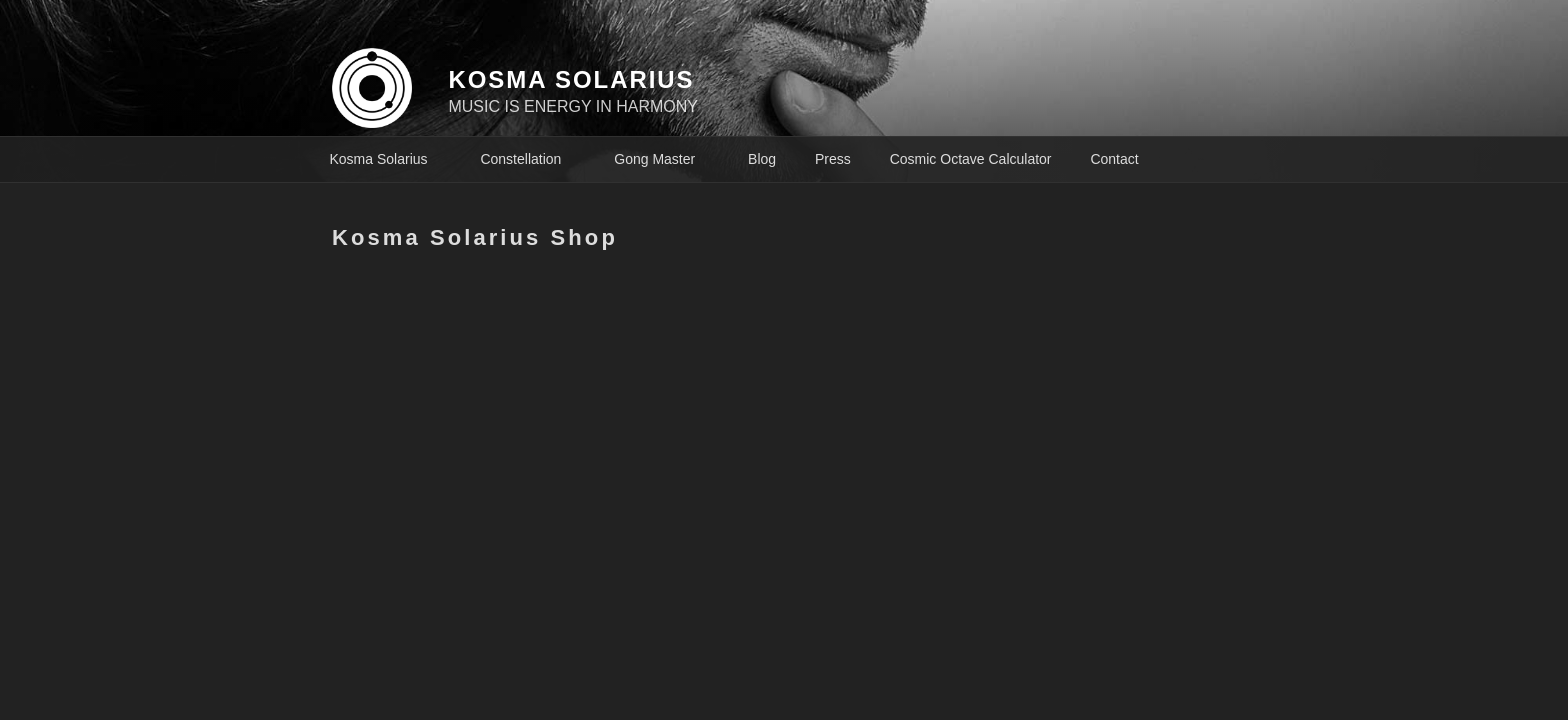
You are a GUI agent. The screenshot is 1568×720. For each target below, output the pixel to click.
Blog (762, 159)
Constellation (530, 159)
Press (833, 159)
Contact (1114, 159)
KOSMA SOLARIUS (571, 79)
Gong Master (664, 159)
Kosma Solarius (388, 159)
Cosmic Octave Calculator (971, 159)
